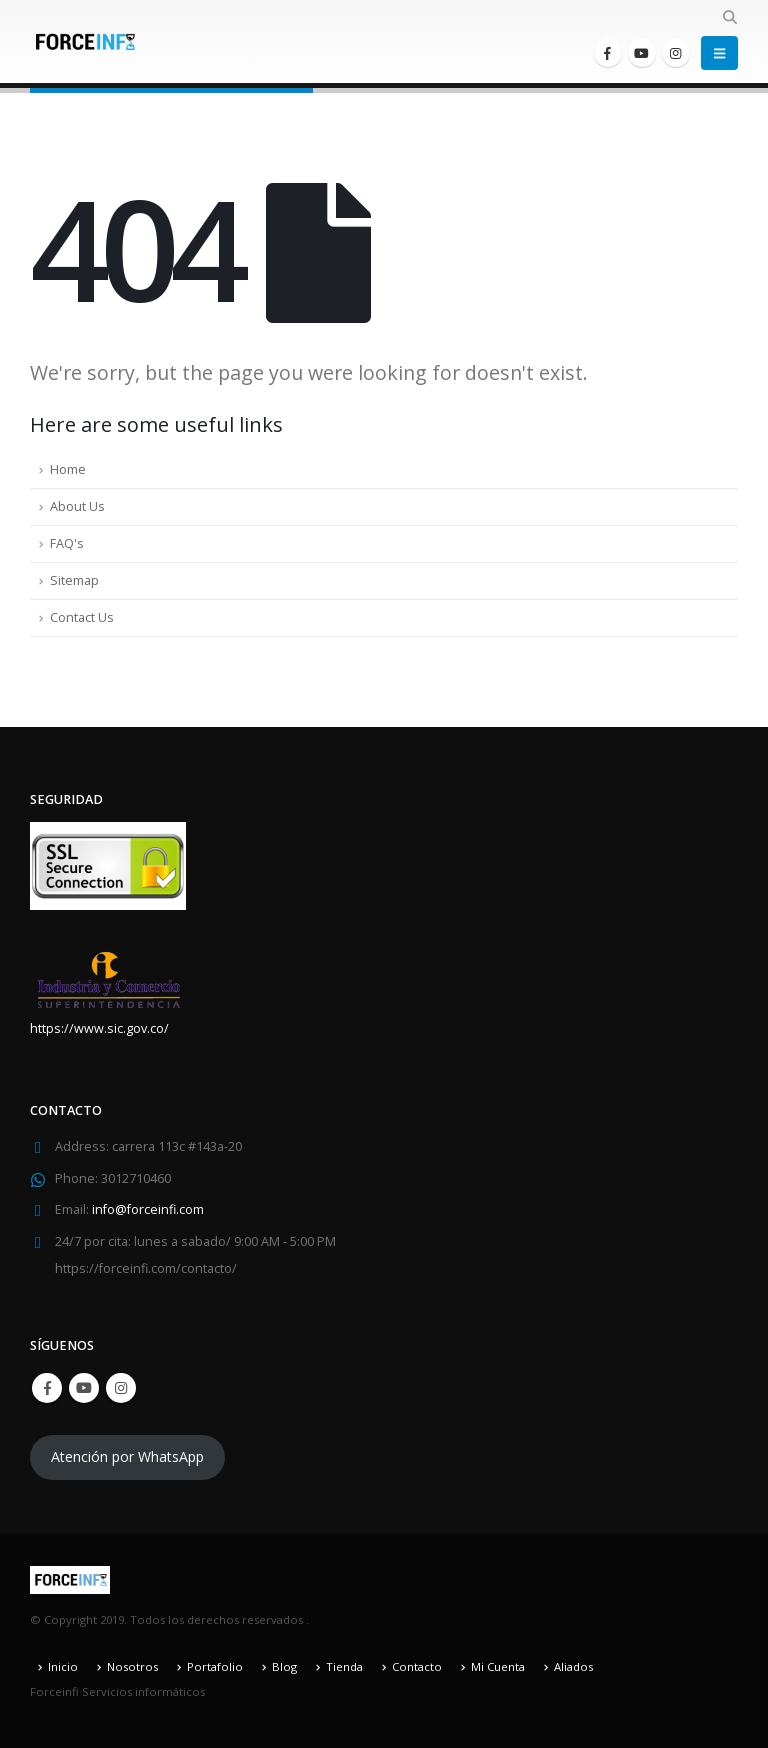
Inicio (63, 1666)
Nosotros (132, 1666)
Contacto (417, 1666)
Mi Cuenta (498, 1666)
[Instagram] (676, 53)
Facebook (47, 1388)
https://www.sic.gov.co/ (99, 1028)
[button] (729, 17)
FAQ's (67, 543)
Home (68, 469)
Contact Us (82, 617)
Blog (284, 1666)
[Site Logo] (85, 42)
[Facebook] (608, 53)
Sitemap (74, 580)
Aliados (573, 1666)
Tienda (344, 1666)
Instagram (121, 1388)
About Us (77, 506)
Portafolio (215, 1666)
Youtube (84, 1388)
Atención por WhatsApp (127, 1457)
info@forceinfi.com (148, 1210)
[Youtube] (642, 53)
